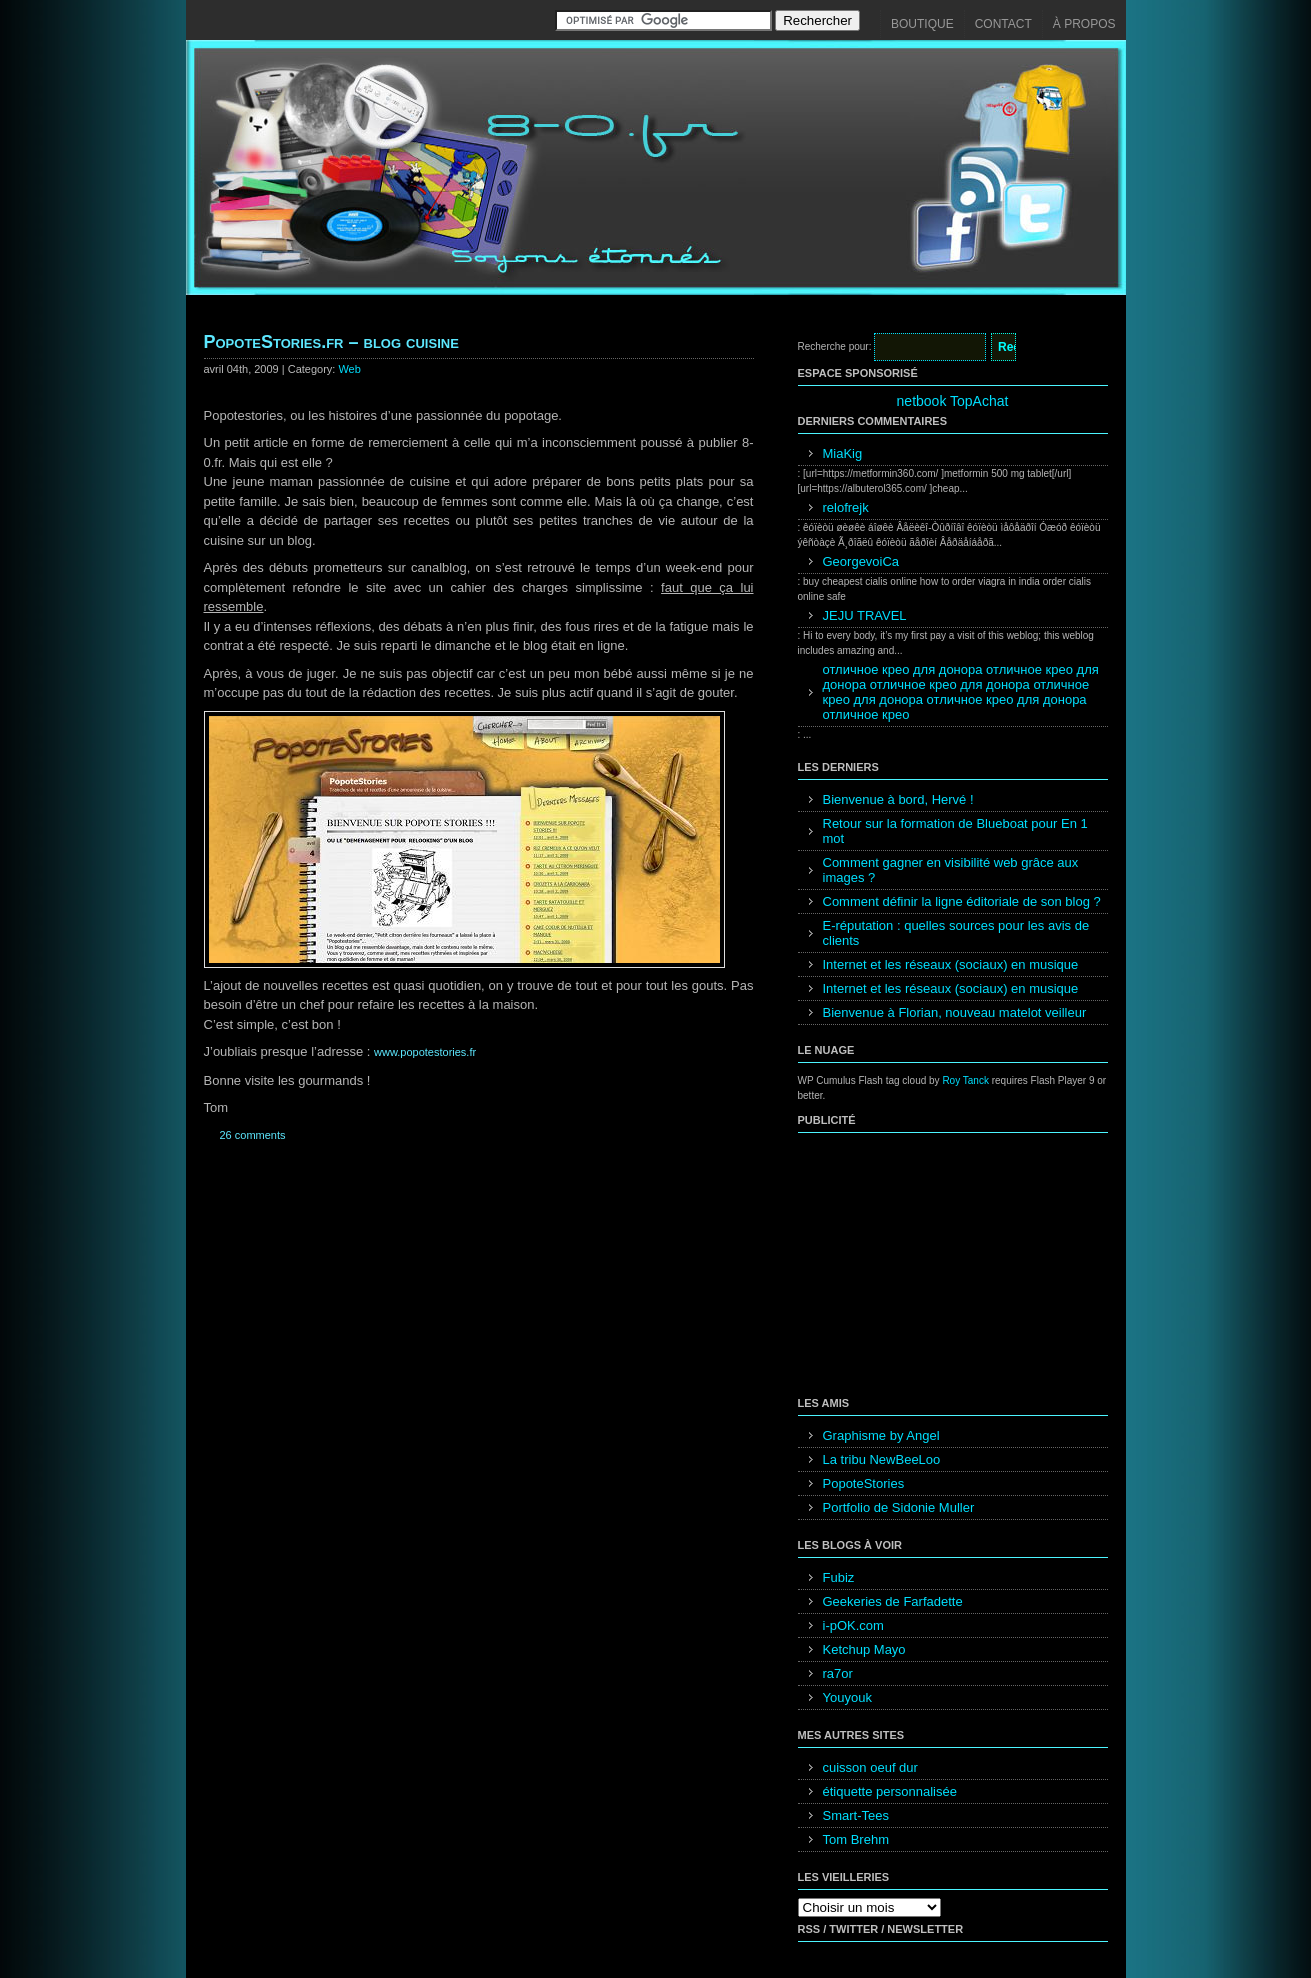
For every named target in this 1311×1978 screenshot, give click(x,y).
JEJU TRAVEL (865, 615)
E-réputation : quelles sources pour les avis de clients (956, 933)
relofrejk (846, 507)
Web (349, 369)
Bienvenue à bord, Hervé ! (898, 799)
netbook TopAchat (953, 401)
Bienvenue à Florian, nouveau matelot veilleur (955, 1012)
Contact (1003, 24)
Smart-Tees (856, 1815)
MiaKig (843, 453)
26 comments (253, 1135)
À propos (1084, 24)
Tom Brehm (856, 1839)
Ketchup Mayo (864, 1649)
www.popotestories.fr (425, 1052)
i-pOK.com (853, 1625)
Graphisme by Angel (881, 1435)
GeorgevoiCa (861, 561)
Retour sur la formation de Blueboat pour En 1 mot (955, 831)
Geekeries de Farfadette (893, 1601)
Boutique (922, 24)
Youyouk (847, 1697)
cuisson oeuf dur (870, 1767)
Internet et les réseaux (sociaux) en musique (951, 964)
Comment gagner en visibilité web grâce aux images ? (951, 870)
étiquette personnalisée (890, 1791)
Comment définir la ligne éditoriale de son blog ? (962, 901)
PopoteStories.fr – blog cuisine (331, 342)
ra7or (838, 1673)
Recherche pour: (835, 346)
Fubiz (839, 1577)
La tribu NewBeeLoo (882, 1459)
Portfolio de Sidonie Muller (899, 1507)
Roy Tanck (965, 1080)
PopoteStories (864, 1483)
